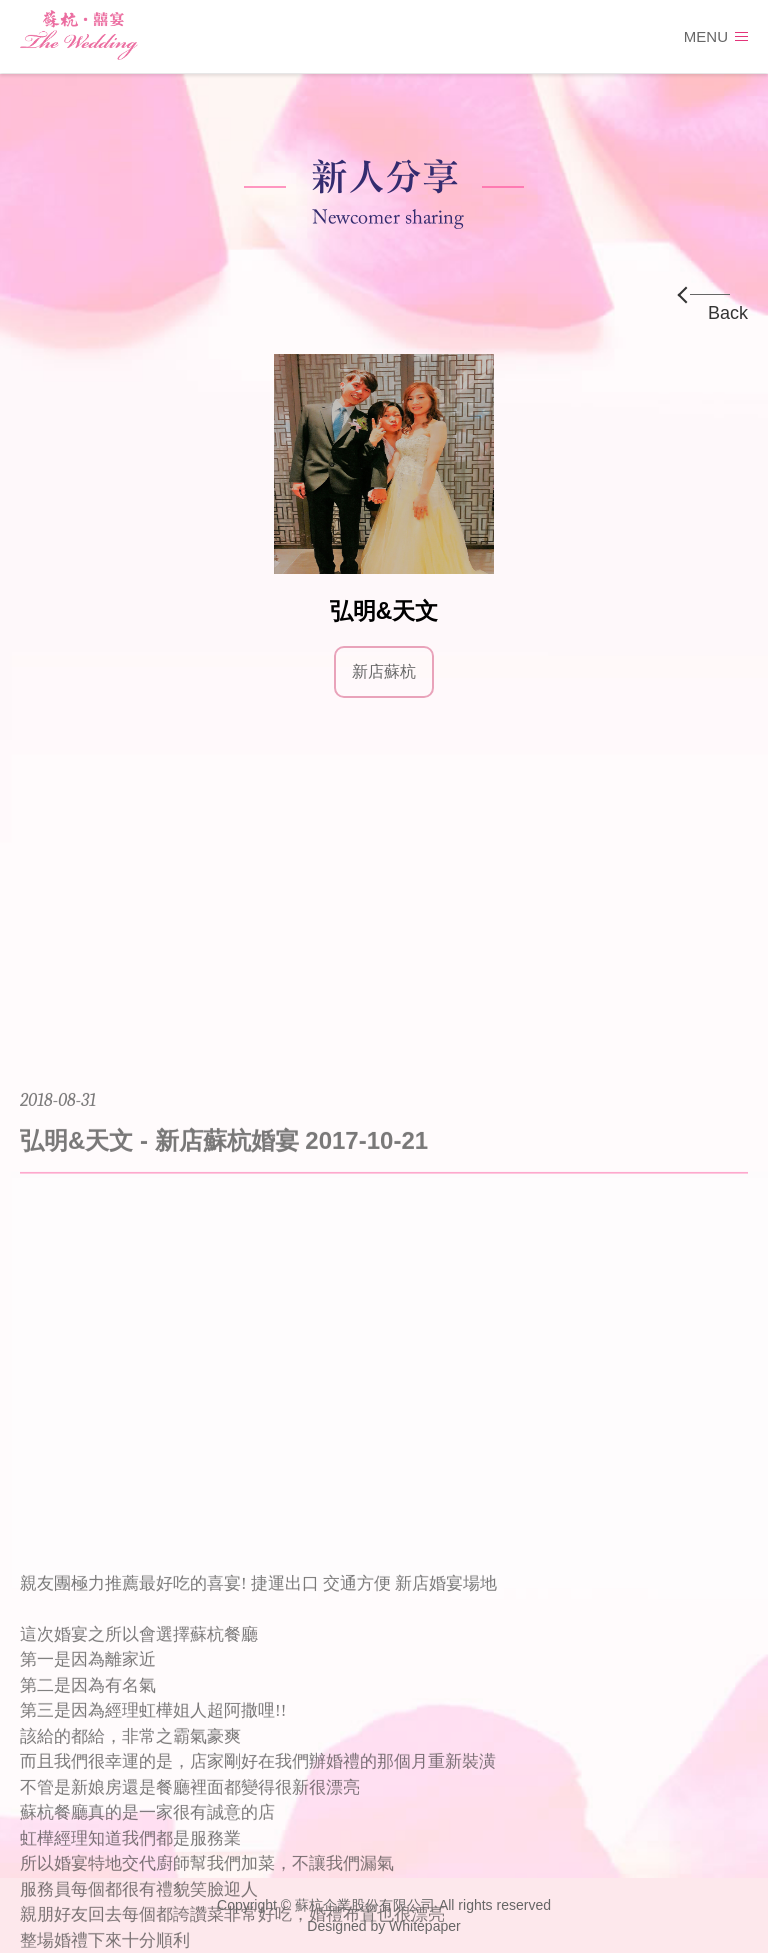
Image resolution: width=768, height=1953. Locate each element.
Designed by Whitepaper (383, 1926)
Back (728, 312)
